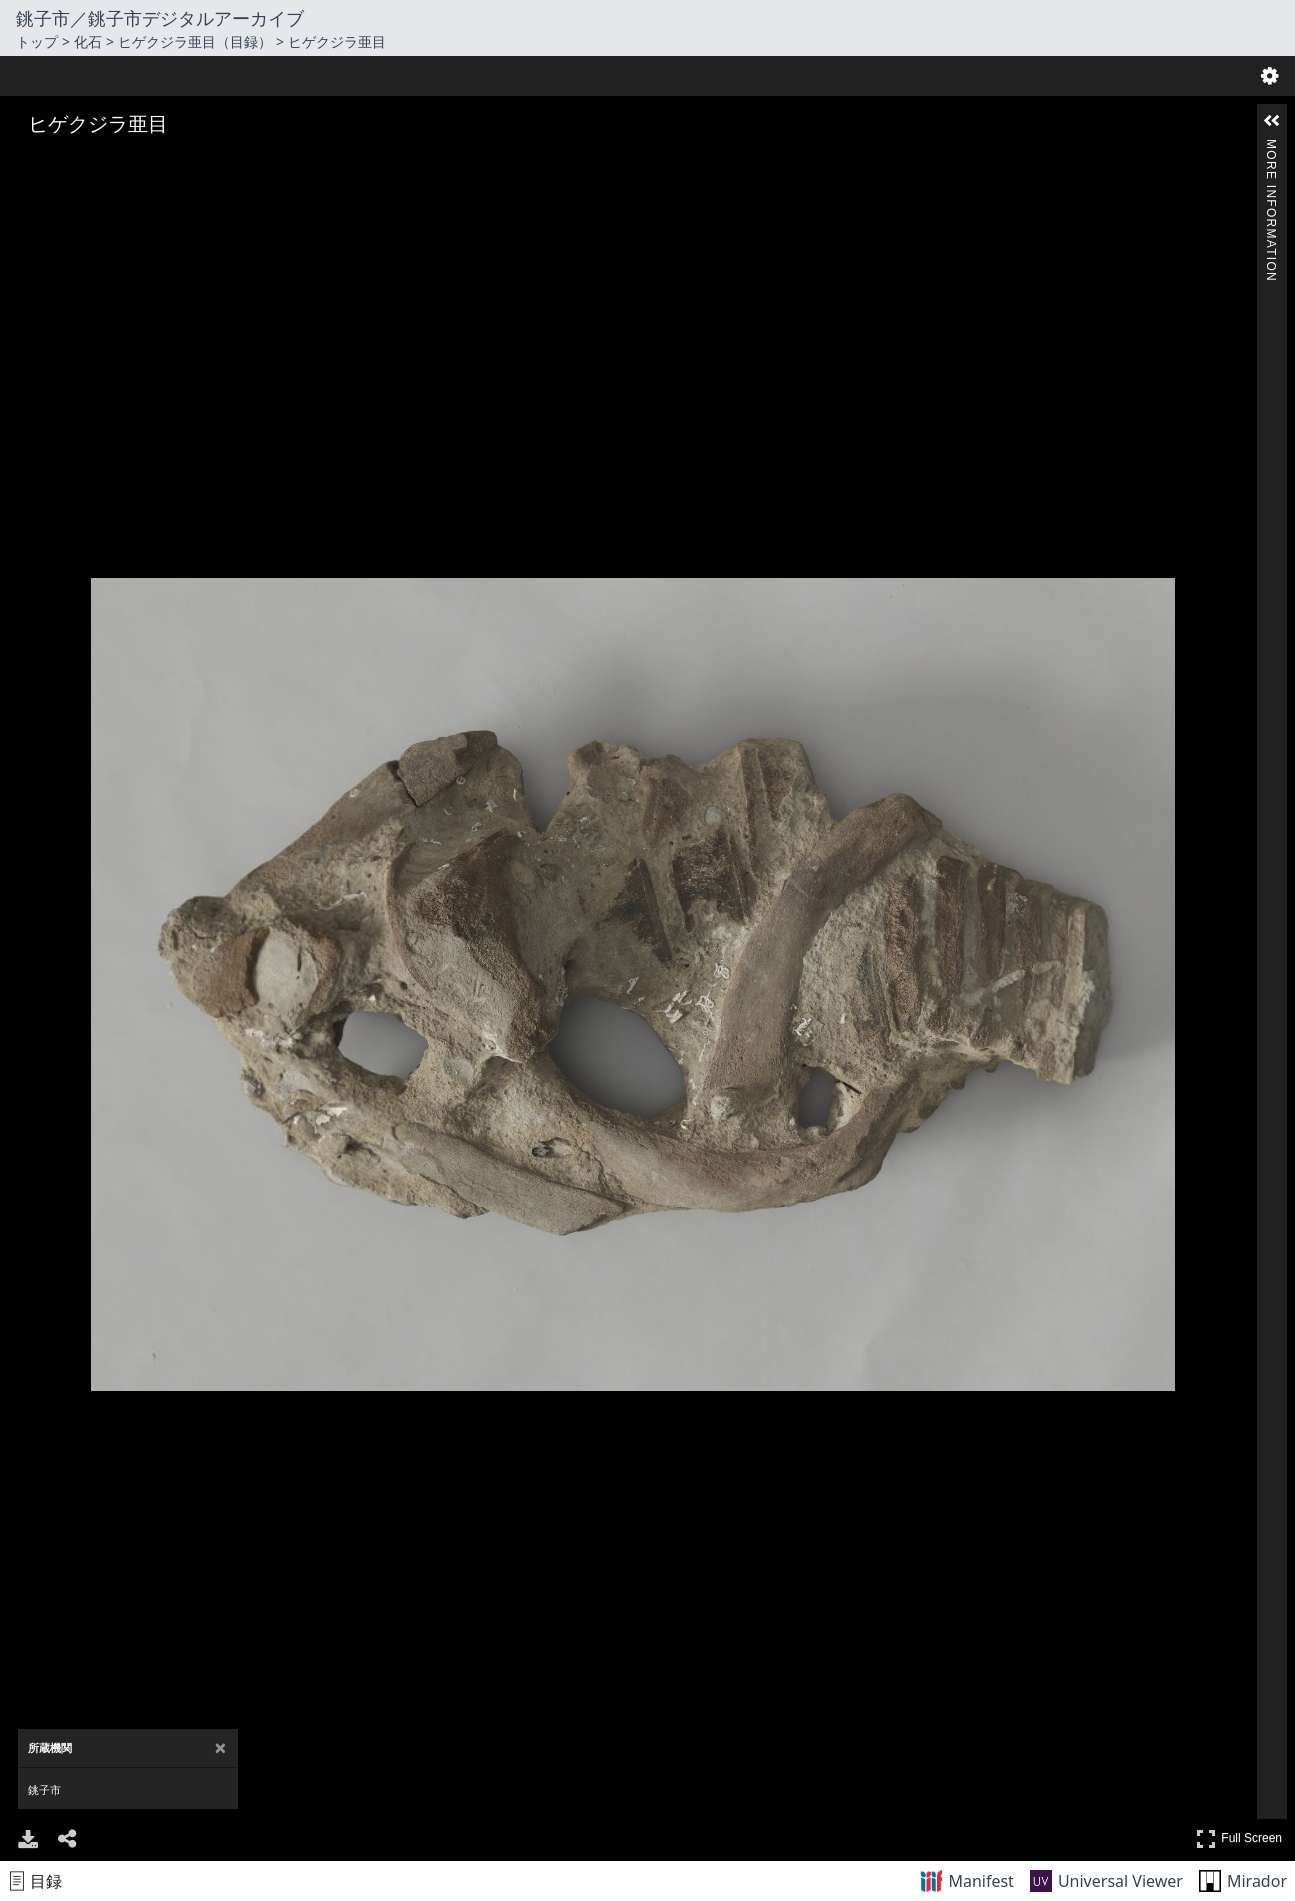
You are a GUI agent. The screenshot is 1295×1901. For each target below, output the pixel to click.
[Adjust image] (114, 163)
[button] (1272, 121)
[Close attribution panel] (220, 1748)
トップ (37, 41)
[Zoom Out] (58, 163)
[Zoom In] (30, 163)
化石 (88, 41)
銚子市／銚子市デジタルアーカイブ (160, 18)
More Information (1271, 147)
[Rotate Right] (86, 163)
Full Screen (1239, 1838)
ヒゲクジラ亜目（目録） (195, 41)
